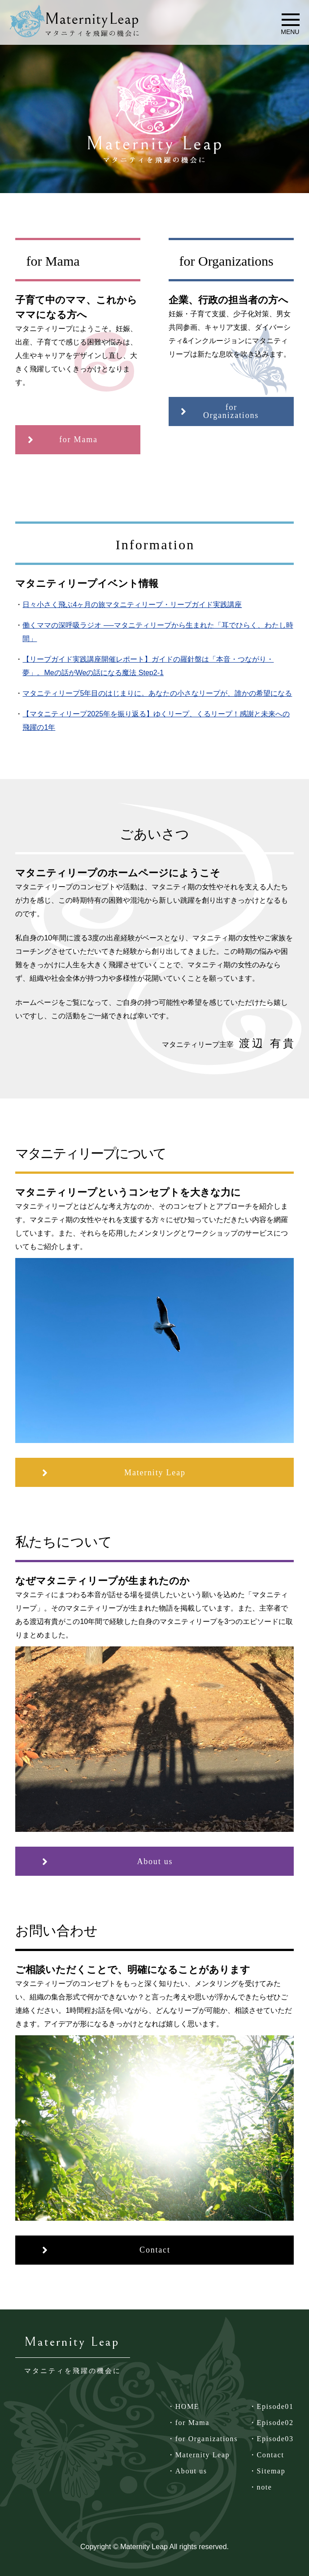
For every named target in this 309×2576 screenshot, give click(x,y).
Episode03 (275, 2438)
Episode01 (275, 2406)
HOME (187, 2406)
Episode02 (275, 2422)
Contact (270, 2455)
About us (191, 2471)
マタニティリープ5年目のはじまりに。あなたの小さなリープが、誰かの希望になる (157, 693)
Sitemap (271, 2471)
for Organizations (206, 2438)
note (264, 2487)
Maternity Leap (202, 2455)
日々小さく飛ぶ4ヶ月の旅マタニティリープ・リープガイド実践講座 (132, 604)
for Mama (192, 2422)
